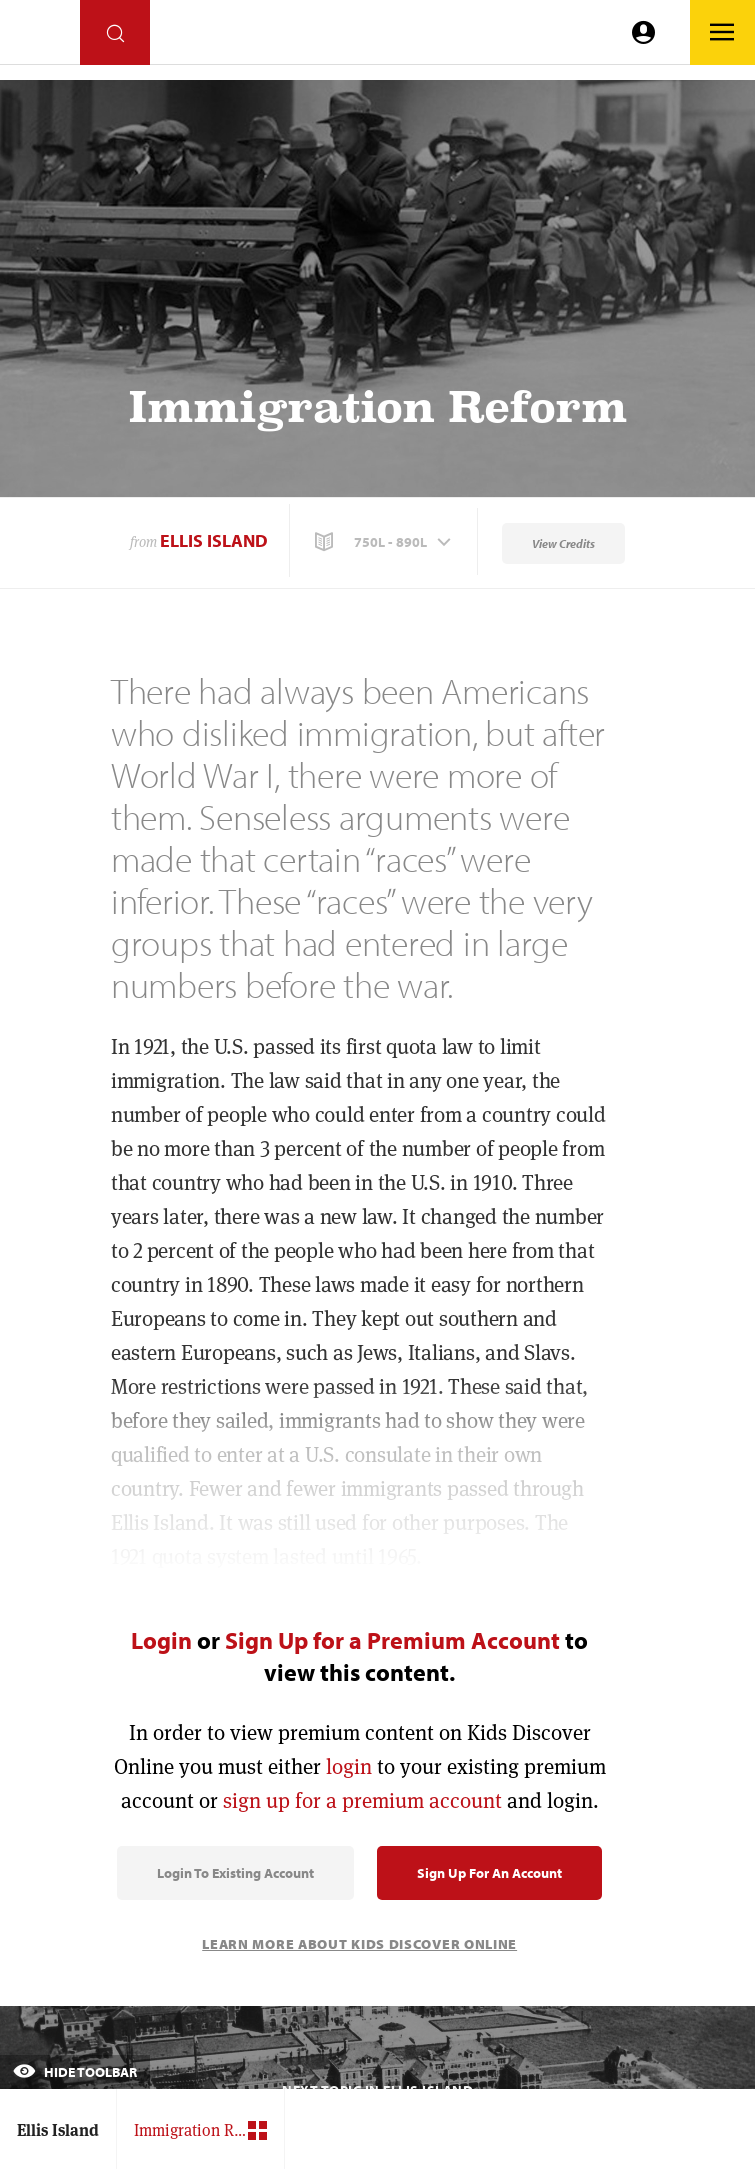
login (349, 1766)
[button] (385, 542)
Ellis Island (214, 540)
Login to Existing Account (235, 1873)
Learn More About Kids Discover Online (359, 1944)
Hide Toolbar (75, 2072)
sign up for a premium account (362, 1800)
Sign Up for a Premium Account (392, 1640)
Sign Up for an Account (489, 1873)
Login (161, 1640)
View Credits (563, 543)
